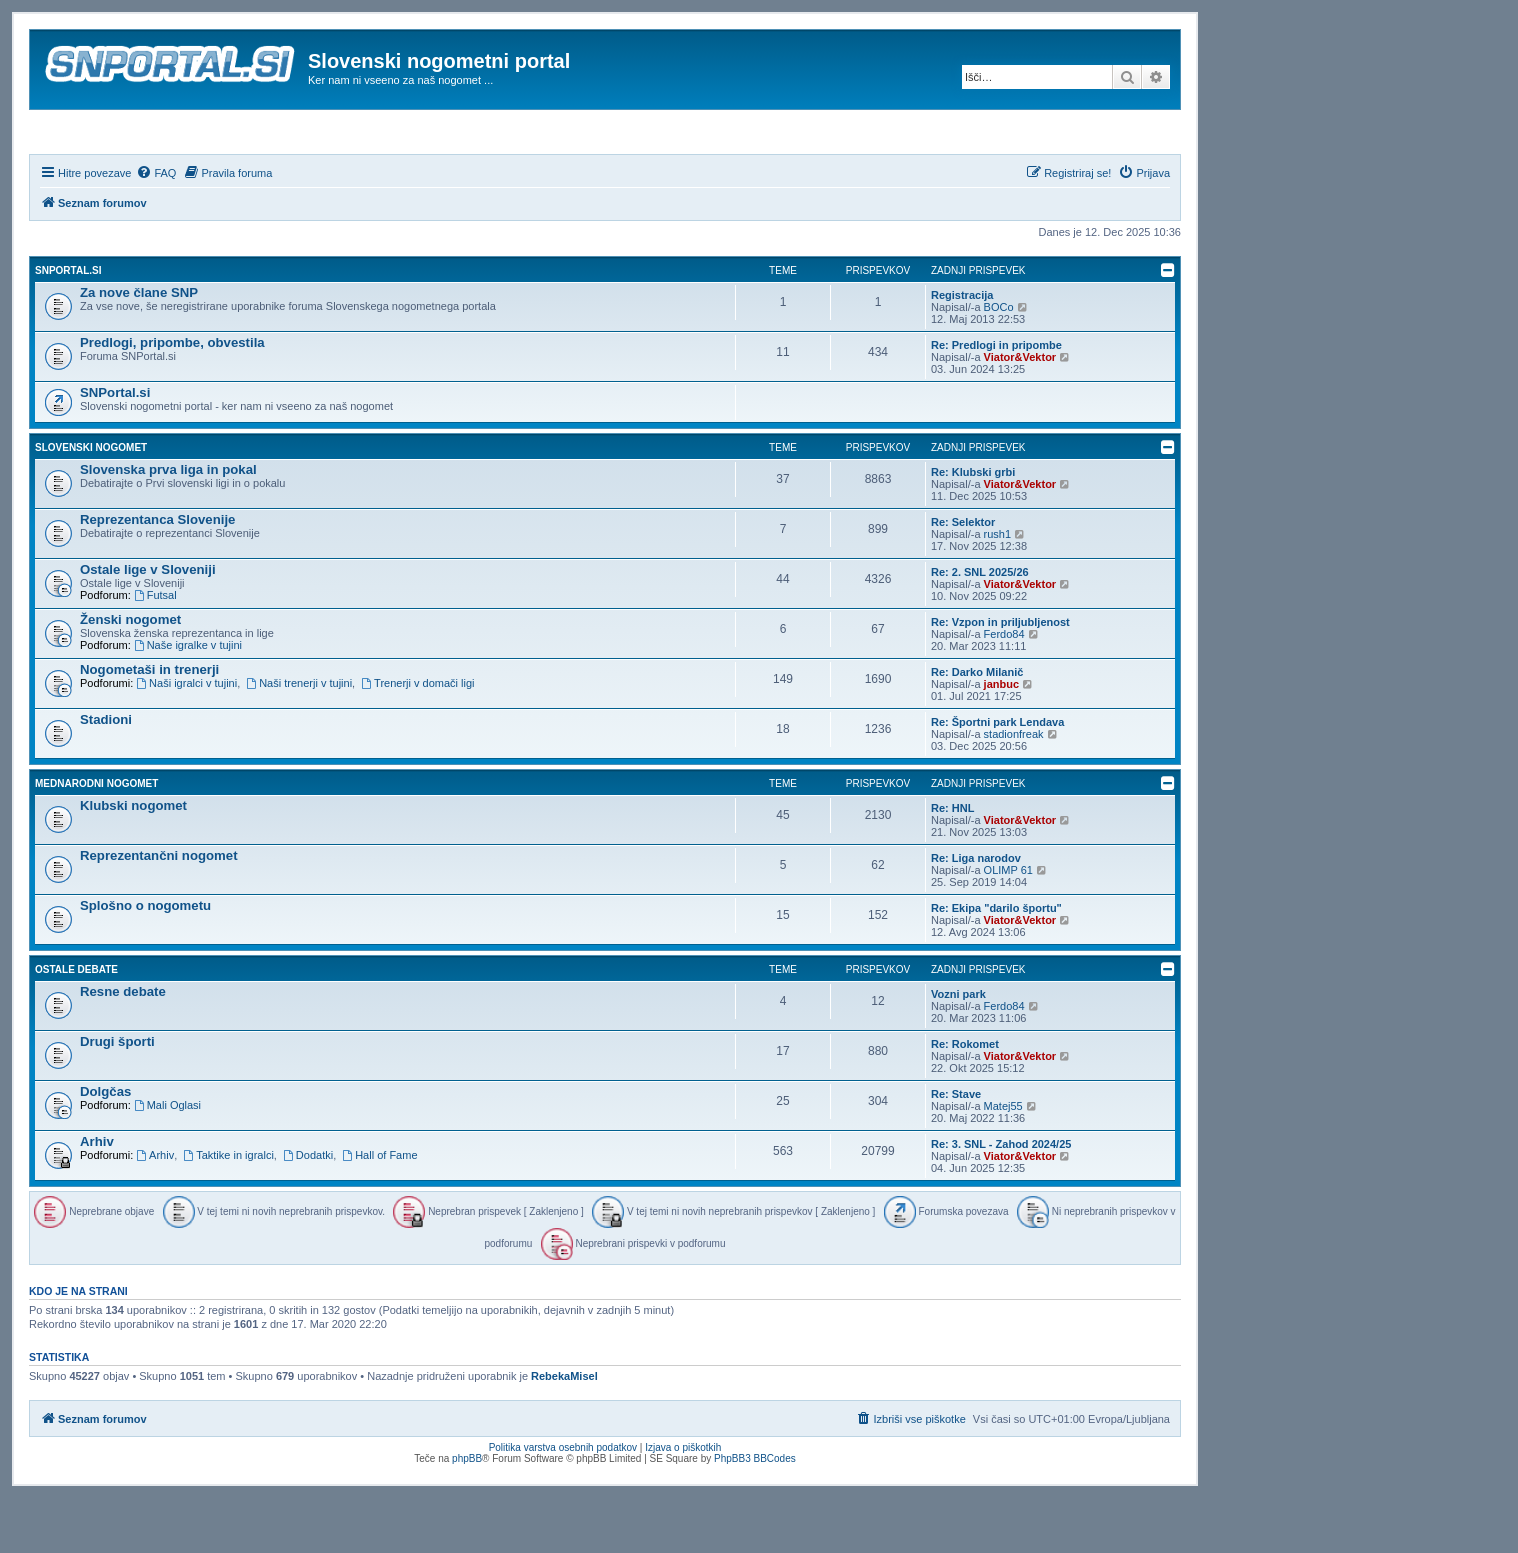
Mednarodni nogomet (96, 837)
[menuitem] (156, 227)
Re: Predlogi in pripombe (996, 399)
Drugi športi (117, 1095)
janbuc (1001, 738)
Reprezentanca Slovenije (157, 573)
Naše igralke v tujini (188, 699)
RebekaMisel (564, 1431)
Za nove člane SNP (139, 346)
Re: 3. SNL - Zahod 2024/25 (1001, 1198)
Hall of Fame (379, 1209)
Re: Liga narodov (976, 912)
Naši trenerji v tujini (299, 737)
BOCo (999, 361)
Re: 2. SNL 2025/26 (980, 626)
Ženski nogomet (130, 673)
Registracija (962, 349)
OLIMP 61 (1008, 924)
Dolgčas (105, 1145)
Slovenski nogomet (91, 501)
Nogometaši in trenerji (149, 723)
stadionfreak (1014, 788)
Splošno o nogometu (145, 959)
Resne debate (123, 1045)
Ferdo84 (1004, 688)
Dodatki (308, 1209)
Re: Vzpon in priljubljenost (1000, 676)
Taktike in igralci (228, 1209)
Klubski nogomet (133, 859)
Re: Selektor (963, 576)
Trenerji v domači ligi (417, 737)
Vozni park (958, 1048)
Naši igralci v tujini (186, 737)
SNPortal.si (68, 324)
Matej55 (1003, 1160)
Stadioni (106, 773)
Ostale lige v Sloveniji (148, 623)
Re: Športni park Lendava (997, 776)
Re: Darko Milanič (977, 726)
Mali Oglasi (167, 1159)
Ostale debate (76, 1023)
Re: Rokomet (965, 1098)
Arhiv (97, 1195)
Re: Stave (956, 1148)
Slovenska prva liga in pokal (168, 523)
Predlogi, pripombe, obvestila (172, 396)
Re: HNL (952, 862)
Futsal (155, 649)
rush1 (998, 588)
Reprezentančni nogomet (159, 909)
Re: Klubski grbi (973, 526)
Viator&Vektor (1020, 411)
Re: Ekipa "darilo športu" (996, 962)
